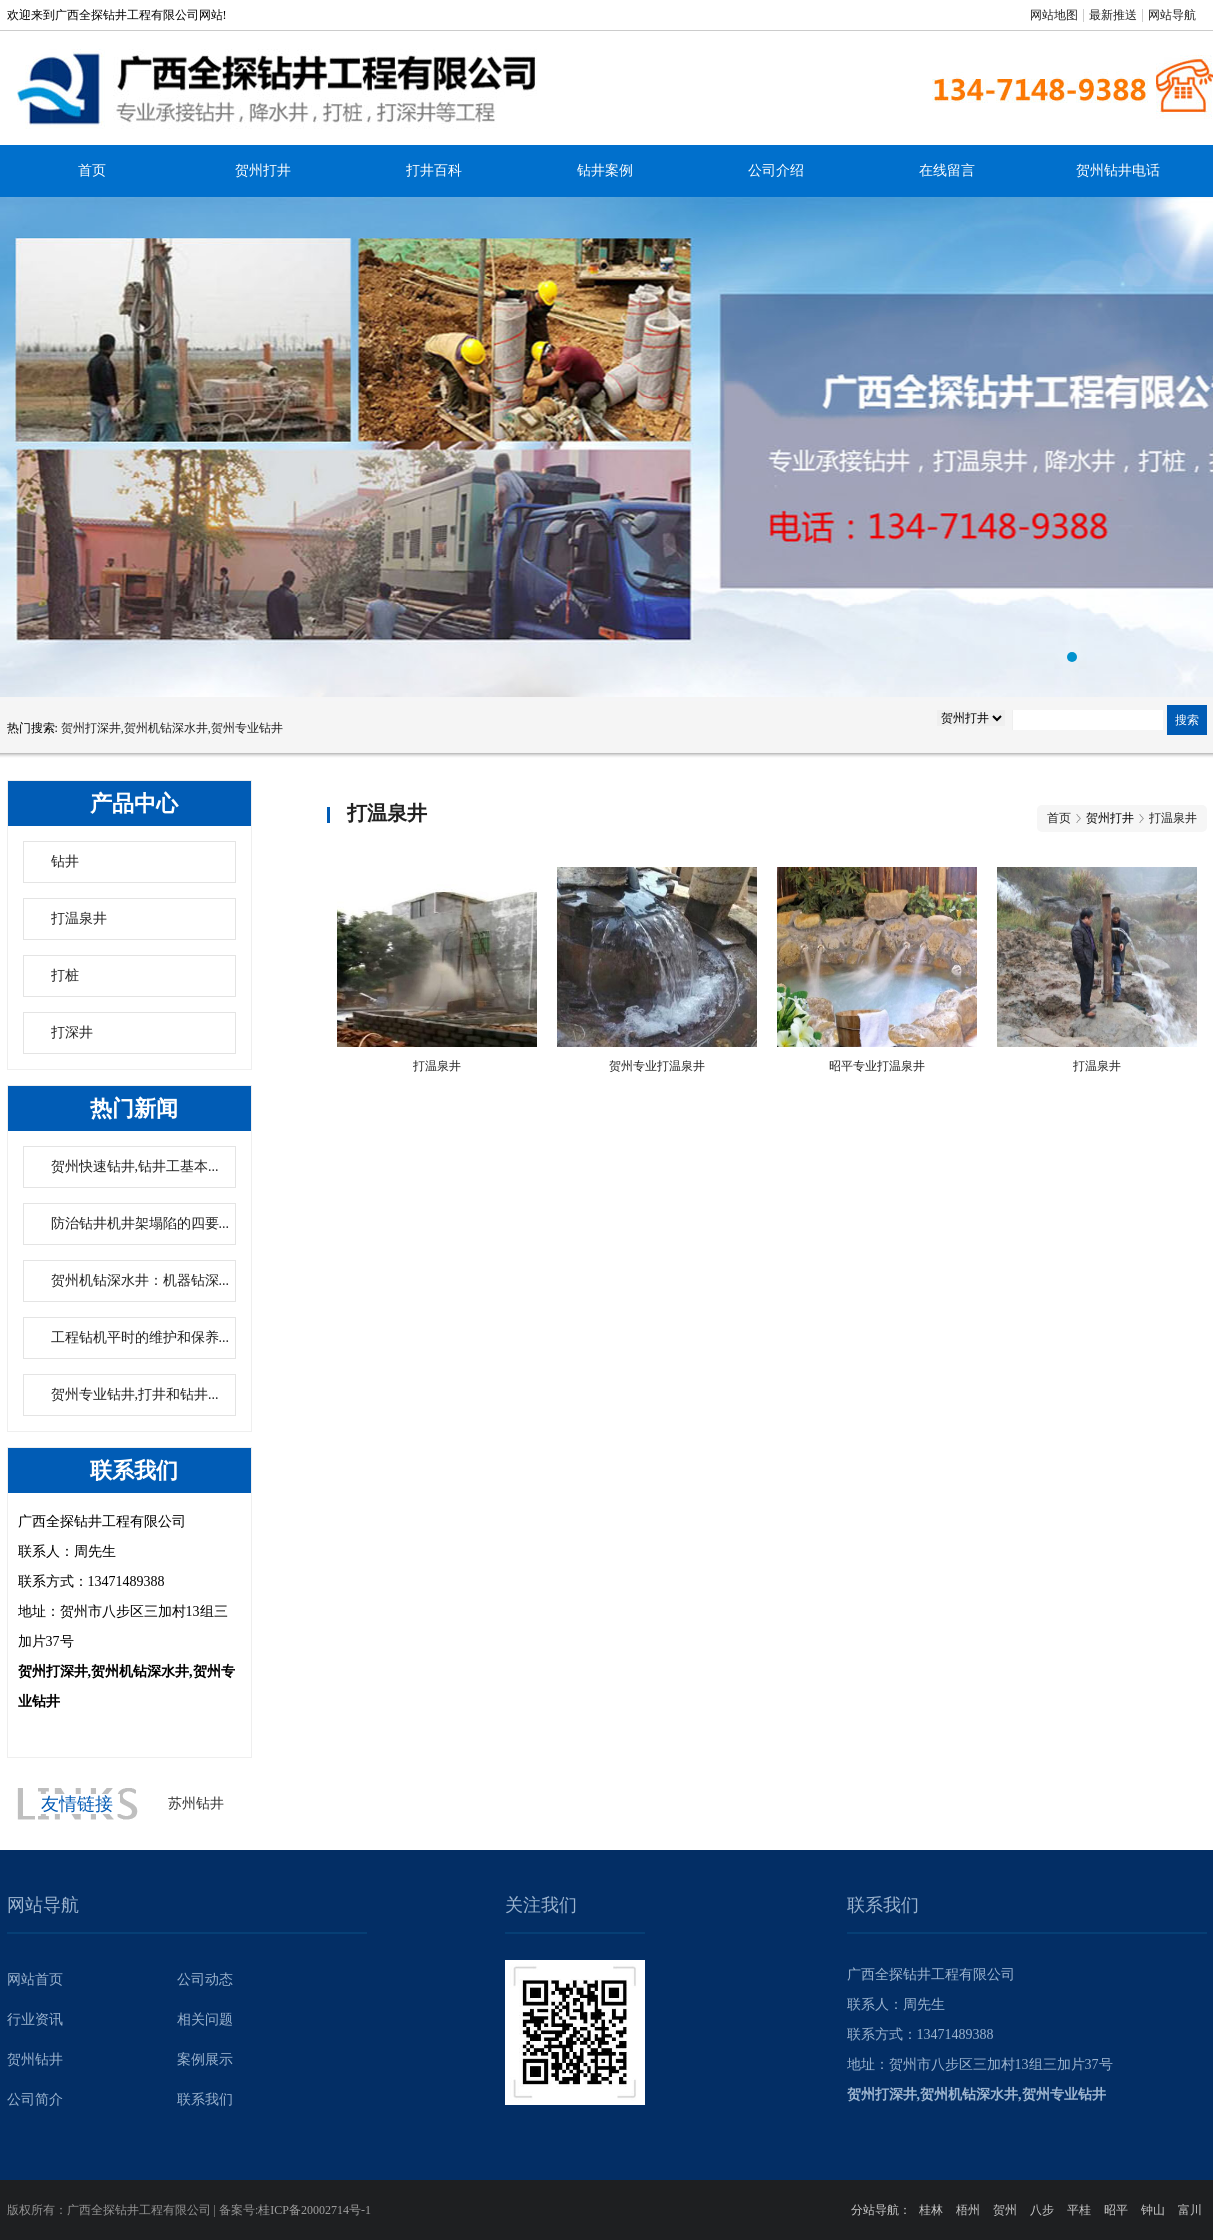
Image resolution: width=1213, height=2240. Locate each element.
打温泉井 (79, 918)
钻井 (65, 861)
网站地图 (1054, 15)
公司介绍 (776, 170)
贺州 (1005, 2210)
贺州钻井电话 (1118, 170)
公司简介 (35, 2099)
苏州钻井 (196, 1803)
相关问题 (205, 2019)
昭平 (1116, 2210)
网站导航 (1172, 15)
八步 (1042, 2210)
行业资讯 (35, 2019)
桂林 (931, 2210)
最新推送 (1113, 15)
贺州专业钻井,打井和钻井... (135, 1394)
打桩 (65, 975)
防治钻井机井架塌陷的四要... (140, 1223)
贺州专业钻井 (606, 447)
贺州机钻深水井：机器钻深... (140, 1280)
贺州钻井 (35, 2059)
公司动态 (205, 1979)
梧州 (968, 2210)
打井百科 (434, 170)
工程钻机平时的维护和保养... (140, 1337)
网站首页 (35, 1979)
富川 (1190, 2210)
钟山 (1153, 2210)
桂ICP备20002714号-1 (314, 2210)
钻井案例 (605, 170)
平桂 (1079, 2210)
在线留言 (947, 170)
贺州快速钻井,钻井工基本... (135, 1166)
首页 (92, 170)
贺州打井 (263, 170)
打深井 (72, 1032)
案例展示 (205, 2059)
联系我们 (205, 2099)
